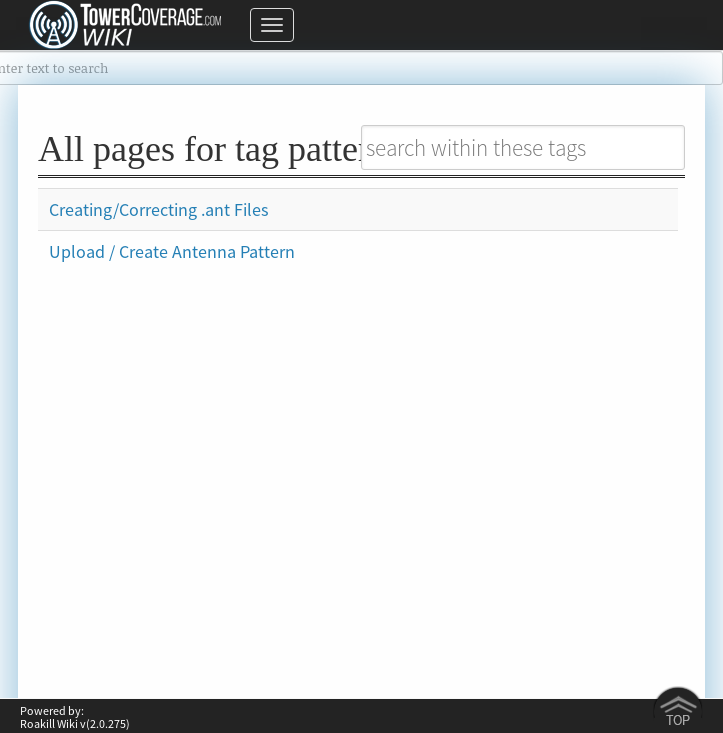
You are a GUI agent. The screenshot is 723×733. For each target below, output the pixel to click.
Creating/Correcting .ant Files (159, 209)
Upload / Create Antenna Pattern (172, 251)
